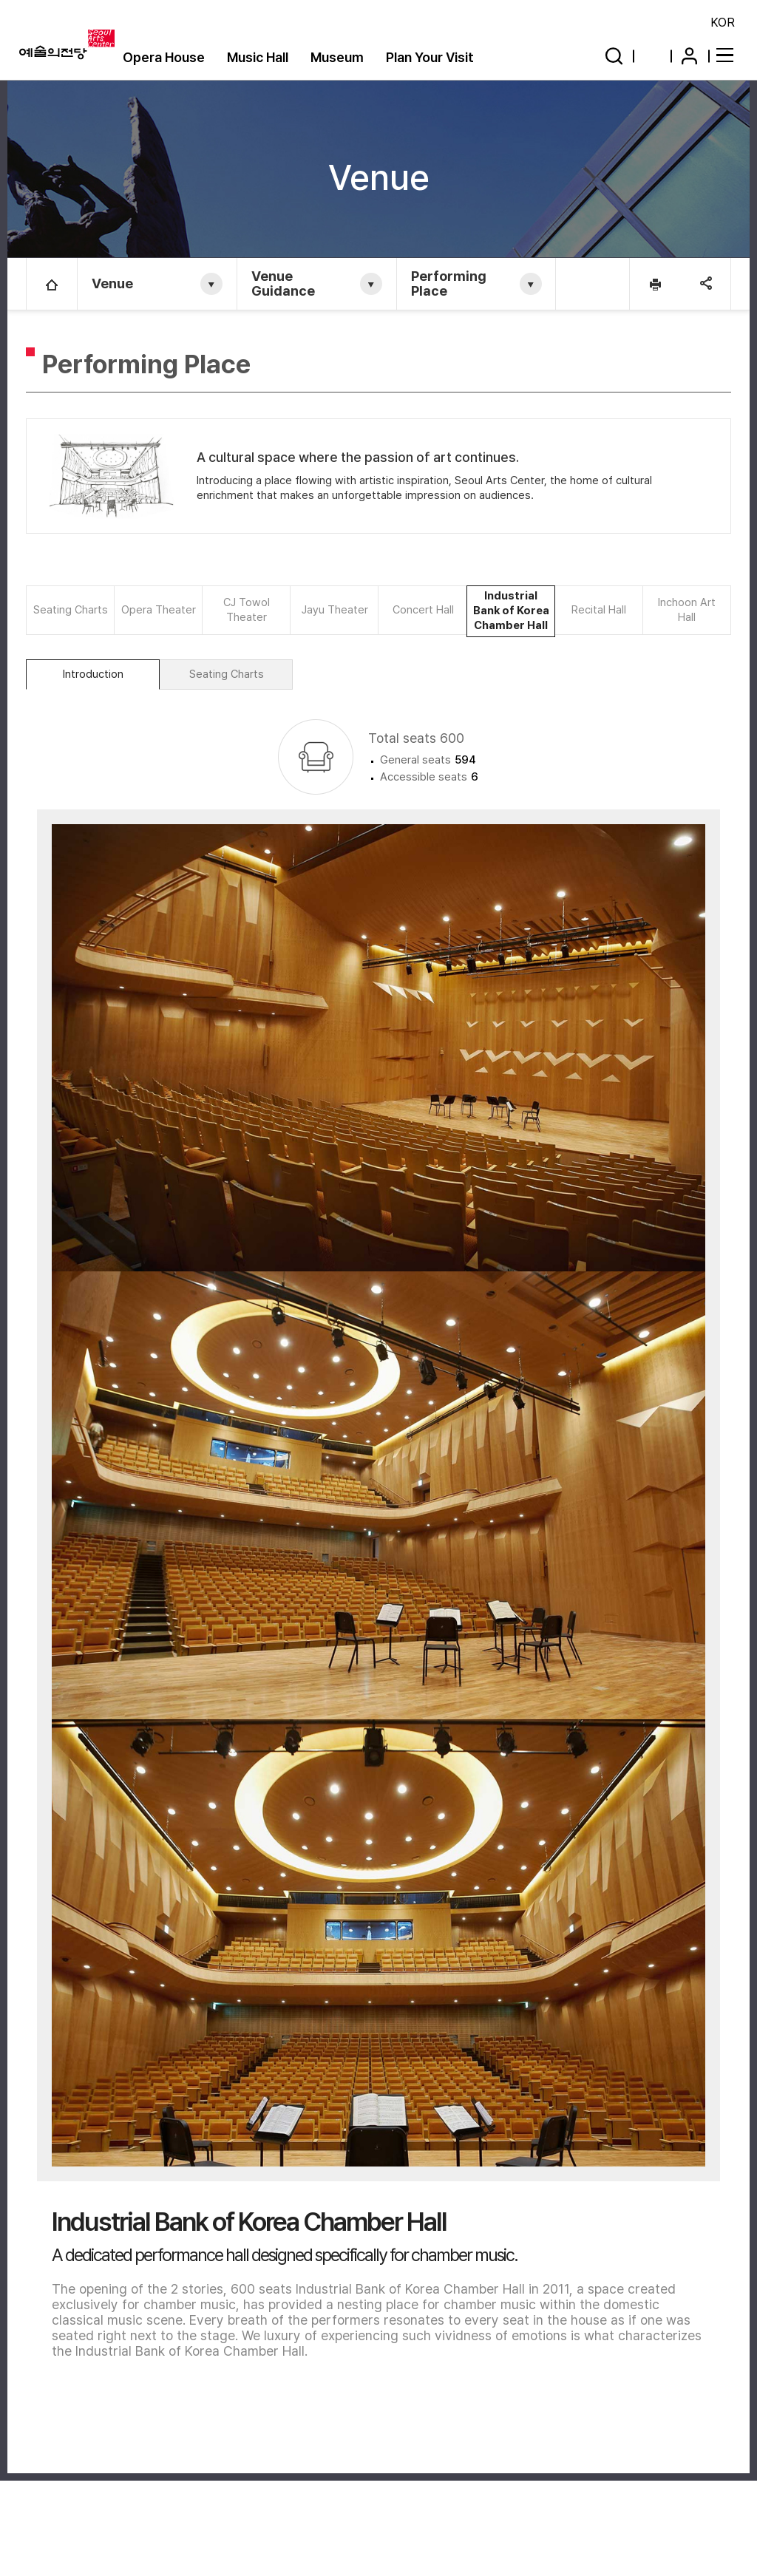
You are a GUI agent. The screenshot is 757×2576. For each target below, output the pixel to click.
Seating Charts (70, 609)
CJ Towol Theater (246, 610)
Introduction (93, 689)
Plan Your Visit (430, 57)
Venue (113, 283)
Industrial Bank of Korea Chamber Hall (511, 619)
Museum (337, 57)
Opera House (164, 57)
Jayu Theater (335, 609)
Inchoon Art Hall (687, 610)
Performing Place (450, 283)
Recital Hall (598, 609)
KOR (722, 22)
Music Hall (257, 57)
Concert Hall (423, 609)
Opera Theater (158, 609)
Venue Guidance (284, 283)
